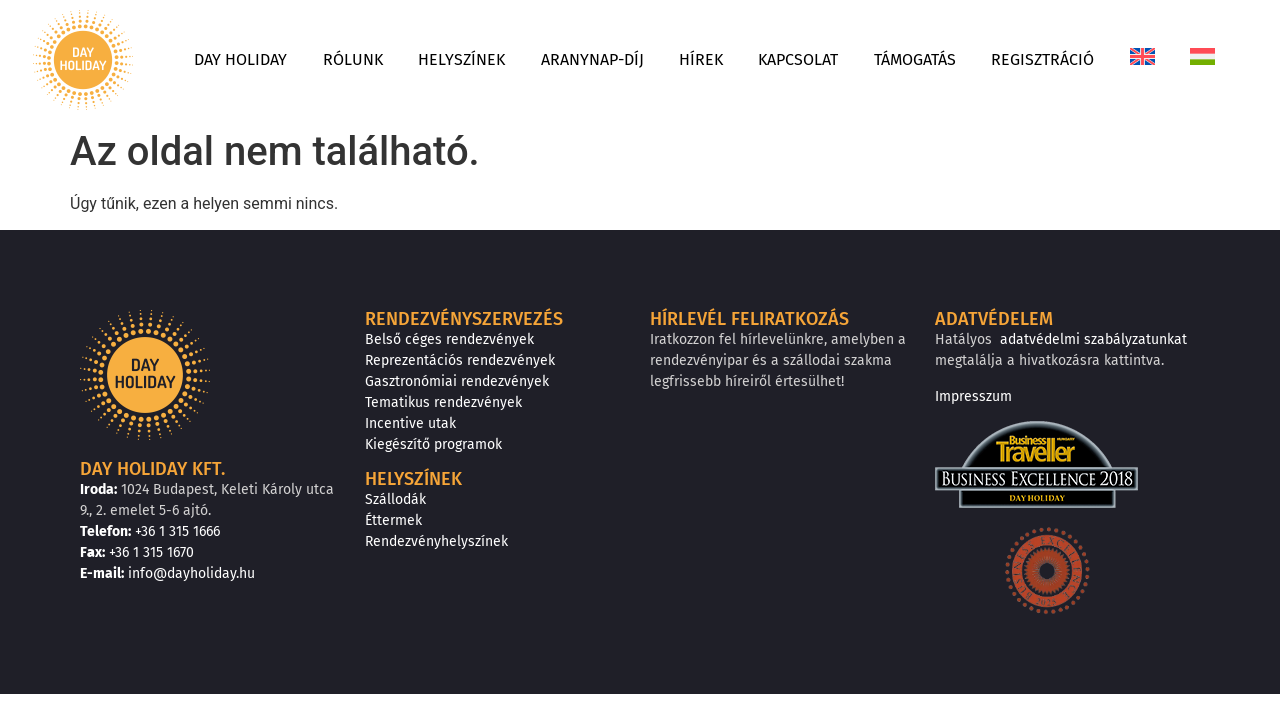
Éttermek (393, 520)
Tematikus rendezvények (442, 402)
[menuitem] (1205, 40)
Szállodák (395, 499)
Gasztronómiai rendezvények (455, 381)
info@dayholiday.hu (192, 573)
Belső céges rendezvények (448, 339)
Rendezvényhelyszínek (437, 541)
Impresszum (973, 396)
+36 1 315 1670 (162, 552)
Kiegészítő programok (433, 444)
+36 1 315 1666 (186, 531)
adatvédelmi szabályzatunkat (1087, 339)
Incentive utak (408, 423)
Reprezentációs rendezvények (459, 360)
